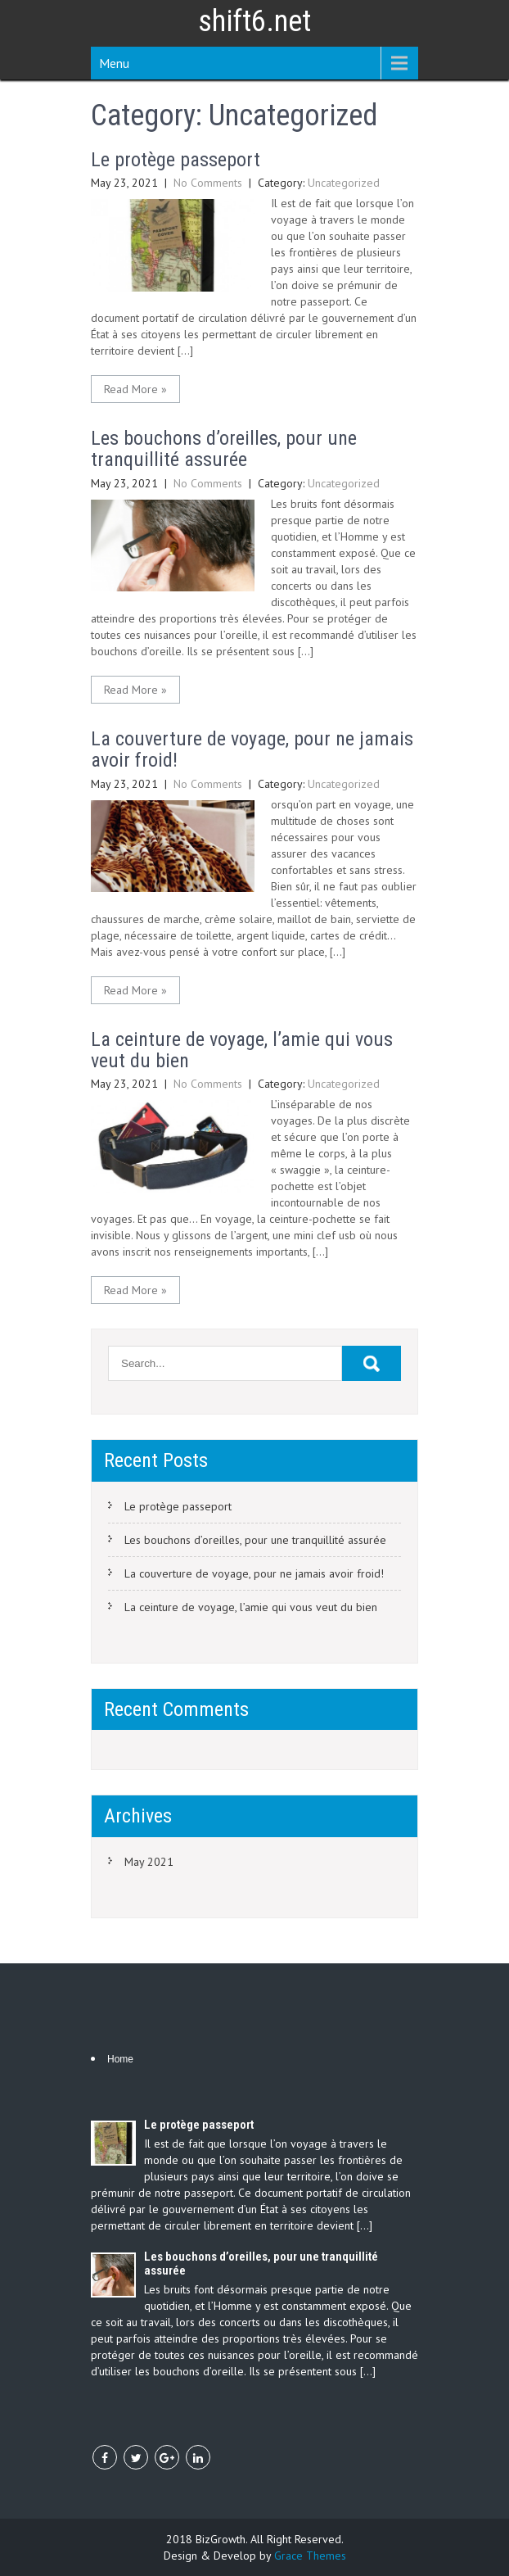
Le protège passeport (175, 159)
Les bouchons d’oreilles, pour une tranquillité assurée (224, 449)
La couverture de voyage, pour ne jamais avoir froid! (252, 749)
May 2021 (148, 1861)
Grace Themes (310, 2555)
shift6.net (254, 21)
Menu (114, 63)
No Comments (207, 182)
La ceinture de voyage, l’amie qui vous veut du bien (242, 1050)
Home (120, 2059)
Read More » (135, 389)
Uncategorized (344, 182)
